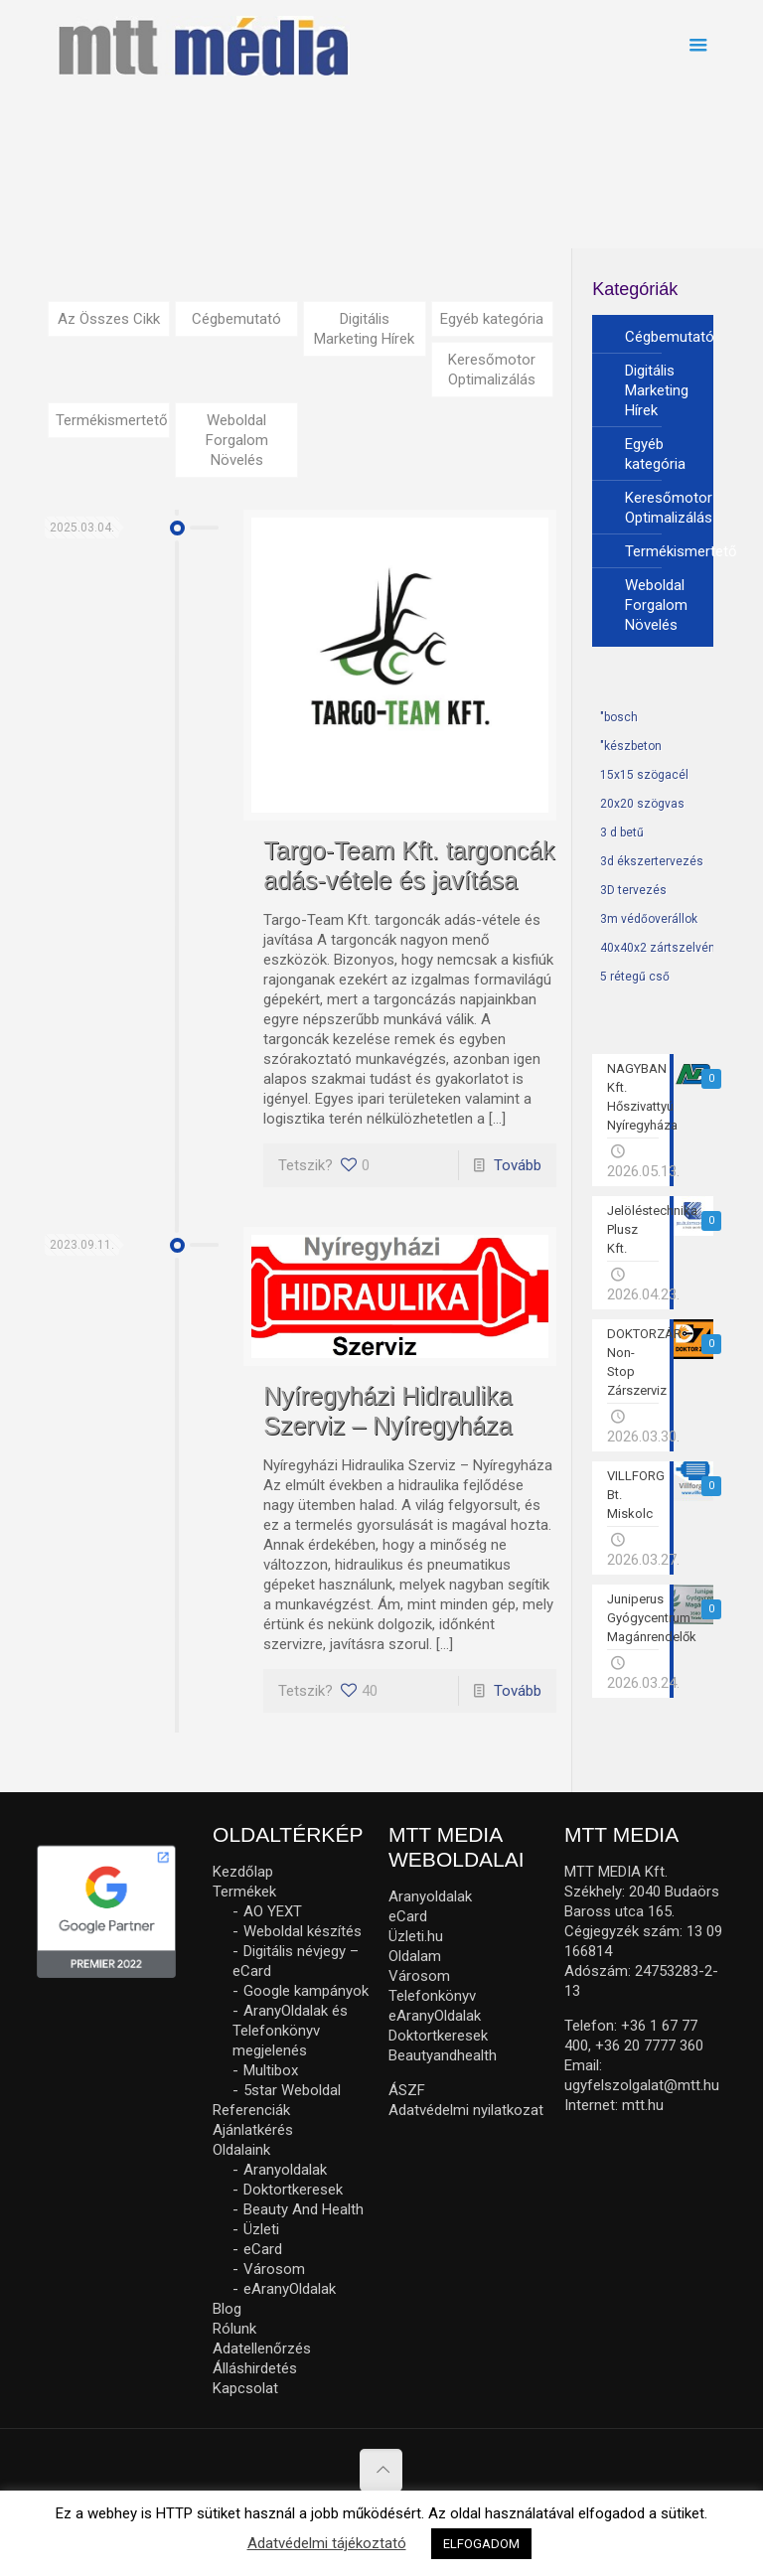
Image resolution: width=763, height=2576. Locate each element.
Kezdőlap (243, 1872)
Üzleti (261, 2229)
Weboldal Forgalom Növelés (237, 440)
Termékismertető (112, 420)
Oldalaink (241, 2150)
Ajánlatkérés (253, 2130)
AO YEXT (272, 1911)
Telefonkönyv (432, 1996)
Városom (274, 2269)
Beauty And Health (303, 2209)
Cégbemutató (236, 319)
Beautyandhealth (442, 2055)
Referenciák (251, 2110)
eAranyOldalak (289, 2289)
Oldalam (414, 1956)
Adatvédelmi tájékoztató (326, 2543)
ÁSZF (406, 2090)
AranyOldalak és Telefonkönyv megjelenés (290, 2030)
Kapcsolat (245, 2388)
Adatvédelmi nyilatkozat (465, 2110)
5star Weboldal (292, 2090)
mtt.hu (643, 2105)
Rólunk (234, 2329)
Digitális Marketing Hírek (364, 329)
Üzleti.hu (415, 1936)
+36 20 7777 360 (649, 2045)
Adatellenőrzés (262, 2348)
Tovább (517, 1165)
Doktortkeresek (293, 2189)
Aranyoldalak (285, 2170)
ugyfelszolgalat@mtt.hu (641, 2085)
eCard (262, 2249)
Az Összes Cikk (109, 319)
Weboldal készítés (302, 1931)
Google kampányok (306, 1991)
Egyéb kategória (491, 319)
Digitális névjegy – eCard (295, 1961)
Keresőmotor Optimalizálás (491, 369)
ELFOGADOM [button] (481, 2543)
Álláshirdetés (255, 2368)
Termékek (244, 1891)
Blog (227, 2309)
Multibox (270, 2070)
